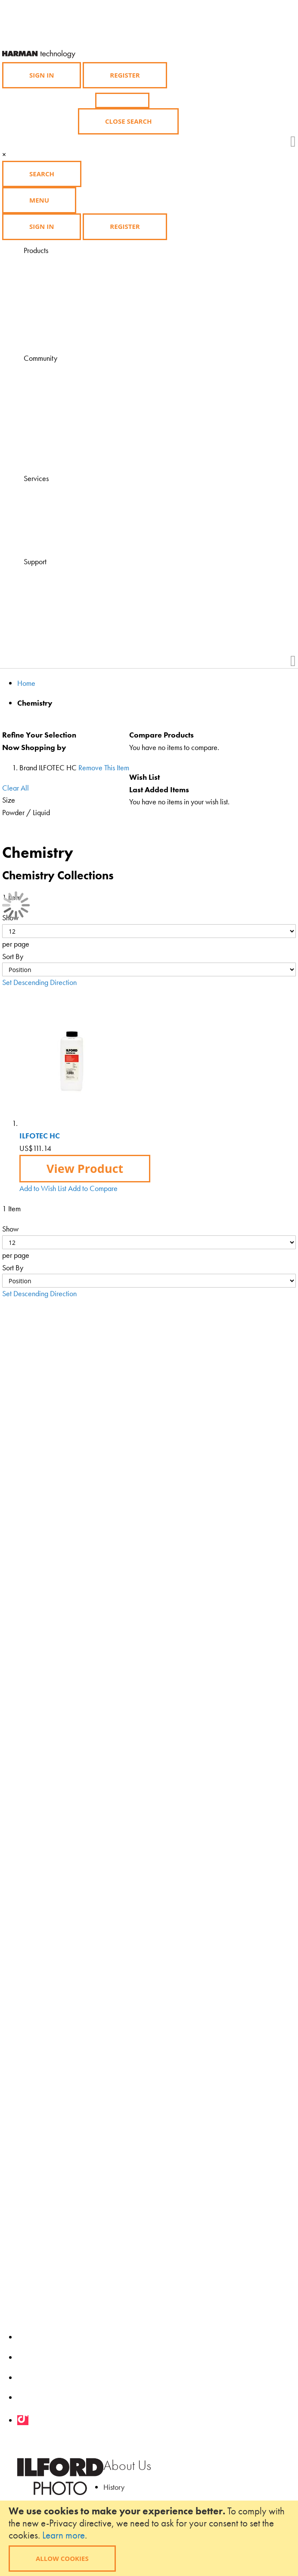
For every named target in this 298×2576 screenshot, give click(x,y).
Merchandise (64, 312)
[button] (42, 1188)
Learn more (63, 2535)
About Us (127, 2465)
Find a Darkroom (69, 540)
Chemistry (60, 287)
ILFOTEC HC (39, 1136)
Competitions (64, 420)
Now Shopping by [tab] (34, 747)
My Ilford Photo (67, 445)
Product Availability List (79, 337)
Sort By (12, 956)
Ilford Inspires (64, 395)
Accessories (62, 300)
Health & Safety (68, 611)
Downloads (61, 457)
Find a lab (59, 528)
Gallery (56, 408)
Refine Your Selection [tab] (39, 735)
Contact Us (61, 586)
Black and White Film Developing (94, 324)
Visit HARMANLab (73, 491)
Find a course (64, 515)
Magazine (60, 370)
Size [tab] (8, 800)
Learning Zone (66, 383)
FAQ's (54, 574)
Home (26, 683)
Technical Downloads (76, 598)
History (113, 2487)
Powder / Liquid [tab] (26, 812)
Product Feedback (71, 623)
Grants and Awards (73, 433)
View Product (85, 1168)
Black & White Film (73, 262)
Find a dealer (64, 503)
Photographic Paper (74, 275)
